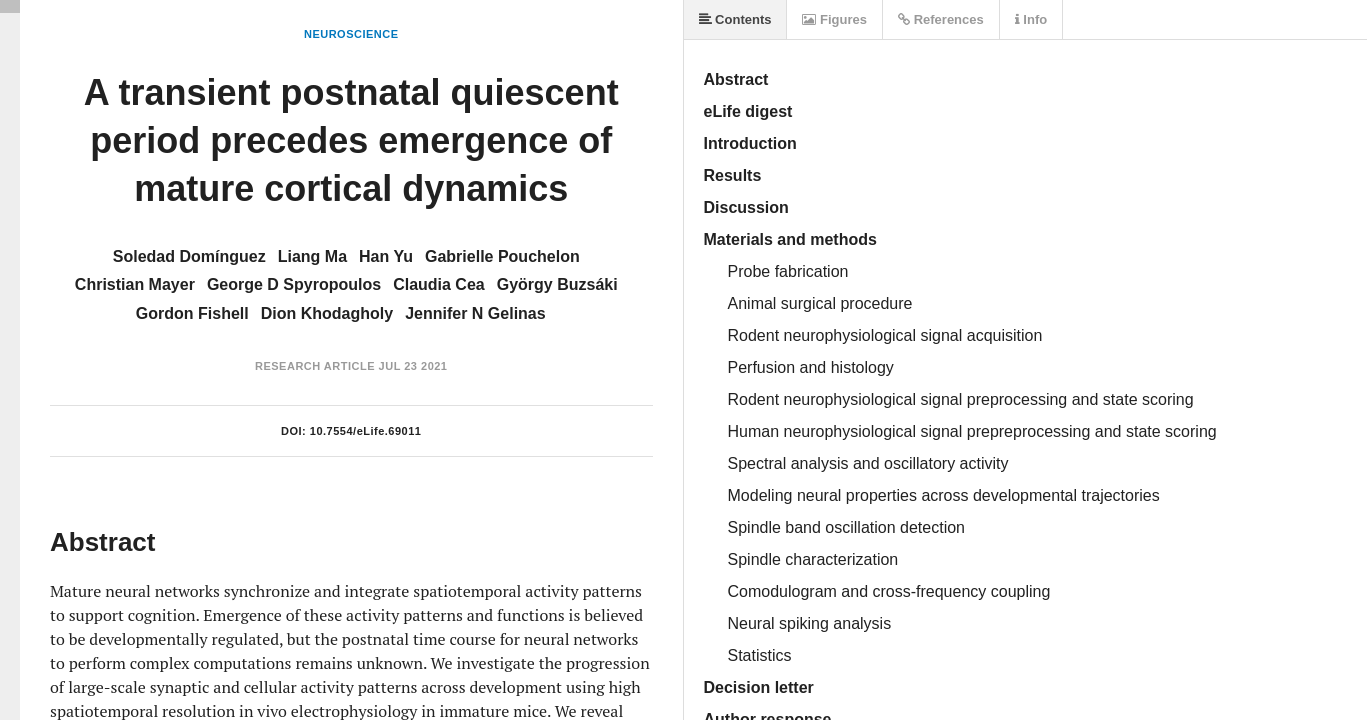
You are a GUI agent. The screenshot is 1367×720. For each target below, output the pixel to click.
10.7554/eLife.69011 (366, 431)
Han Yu (386, 256)
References (941, 19)
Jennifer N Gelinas (475, 313)
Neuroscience (351, 34)
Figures (834, 19)
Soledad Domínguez (189, 256)
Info (1031, 19)
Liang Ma (312, 256)
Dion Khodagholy (327, 313)
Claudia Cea (439, 284)
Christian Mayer (135, 284)
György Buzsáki (557, 284)
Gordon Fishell (192, 313)
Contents (735, 19)
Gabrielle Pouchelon (502, 256)
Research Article (315, 366)
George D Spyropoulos (294, 284)
